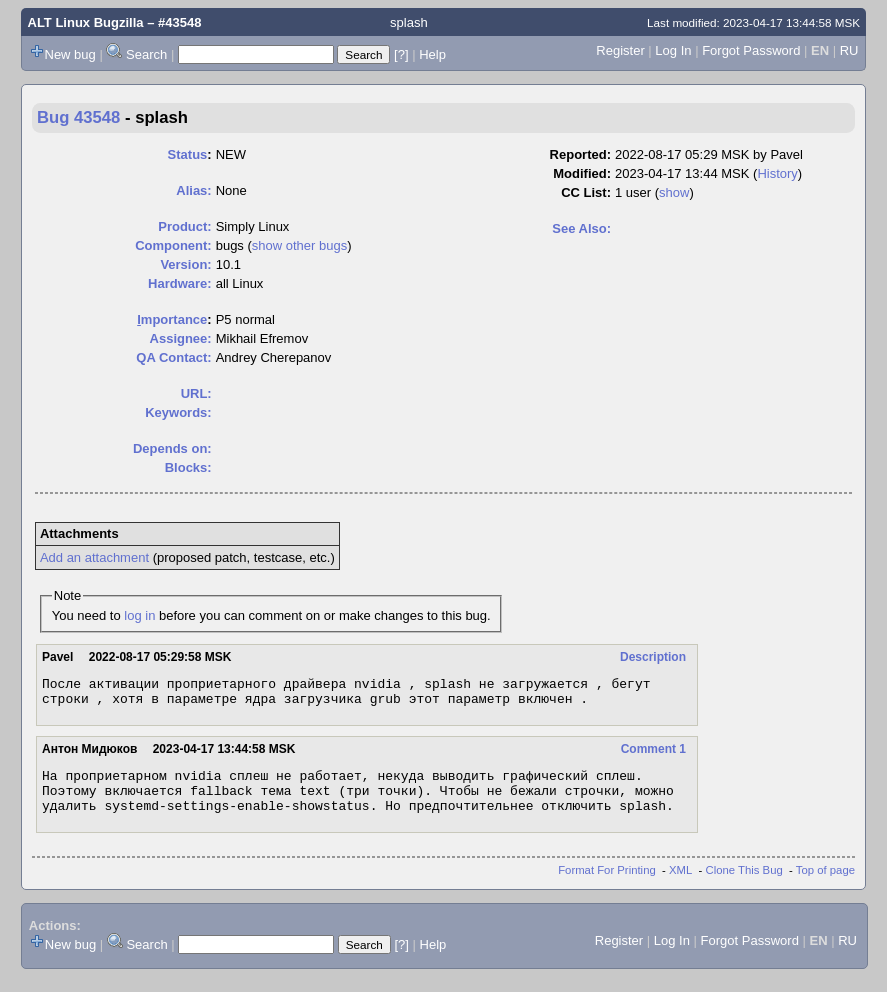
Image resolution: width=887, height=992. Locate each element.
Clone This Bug (744, 885)
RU (849, 50)
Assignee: (181, 338)
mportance (172, 319)
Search (146, 54)
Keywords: (178, 412)
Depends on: (172, 448)
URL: (196, 393)
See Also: (581, 228)
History (777, 173)
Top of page (825, 885)
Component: (173, 245)
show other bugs (299, 245)
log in (139, 615)
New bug (70, 54)
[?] (401, 54)
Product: (184, 226)
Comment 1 (653, 755)
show (674, 192)
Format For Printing (607, 885)
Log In (673, 50)
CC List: (586, 192)
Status (188, 154)
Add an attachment (94, 557)
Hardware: (180, 283)
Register (620, 50)
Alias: (193, 190)
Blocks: (188, 467)
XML (680, 885)
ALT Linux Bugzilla (86, 22)
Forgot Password (751, 50)
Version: (185, 264)
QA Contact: (173, 357)
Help (432, 54)
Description (653, 657)
